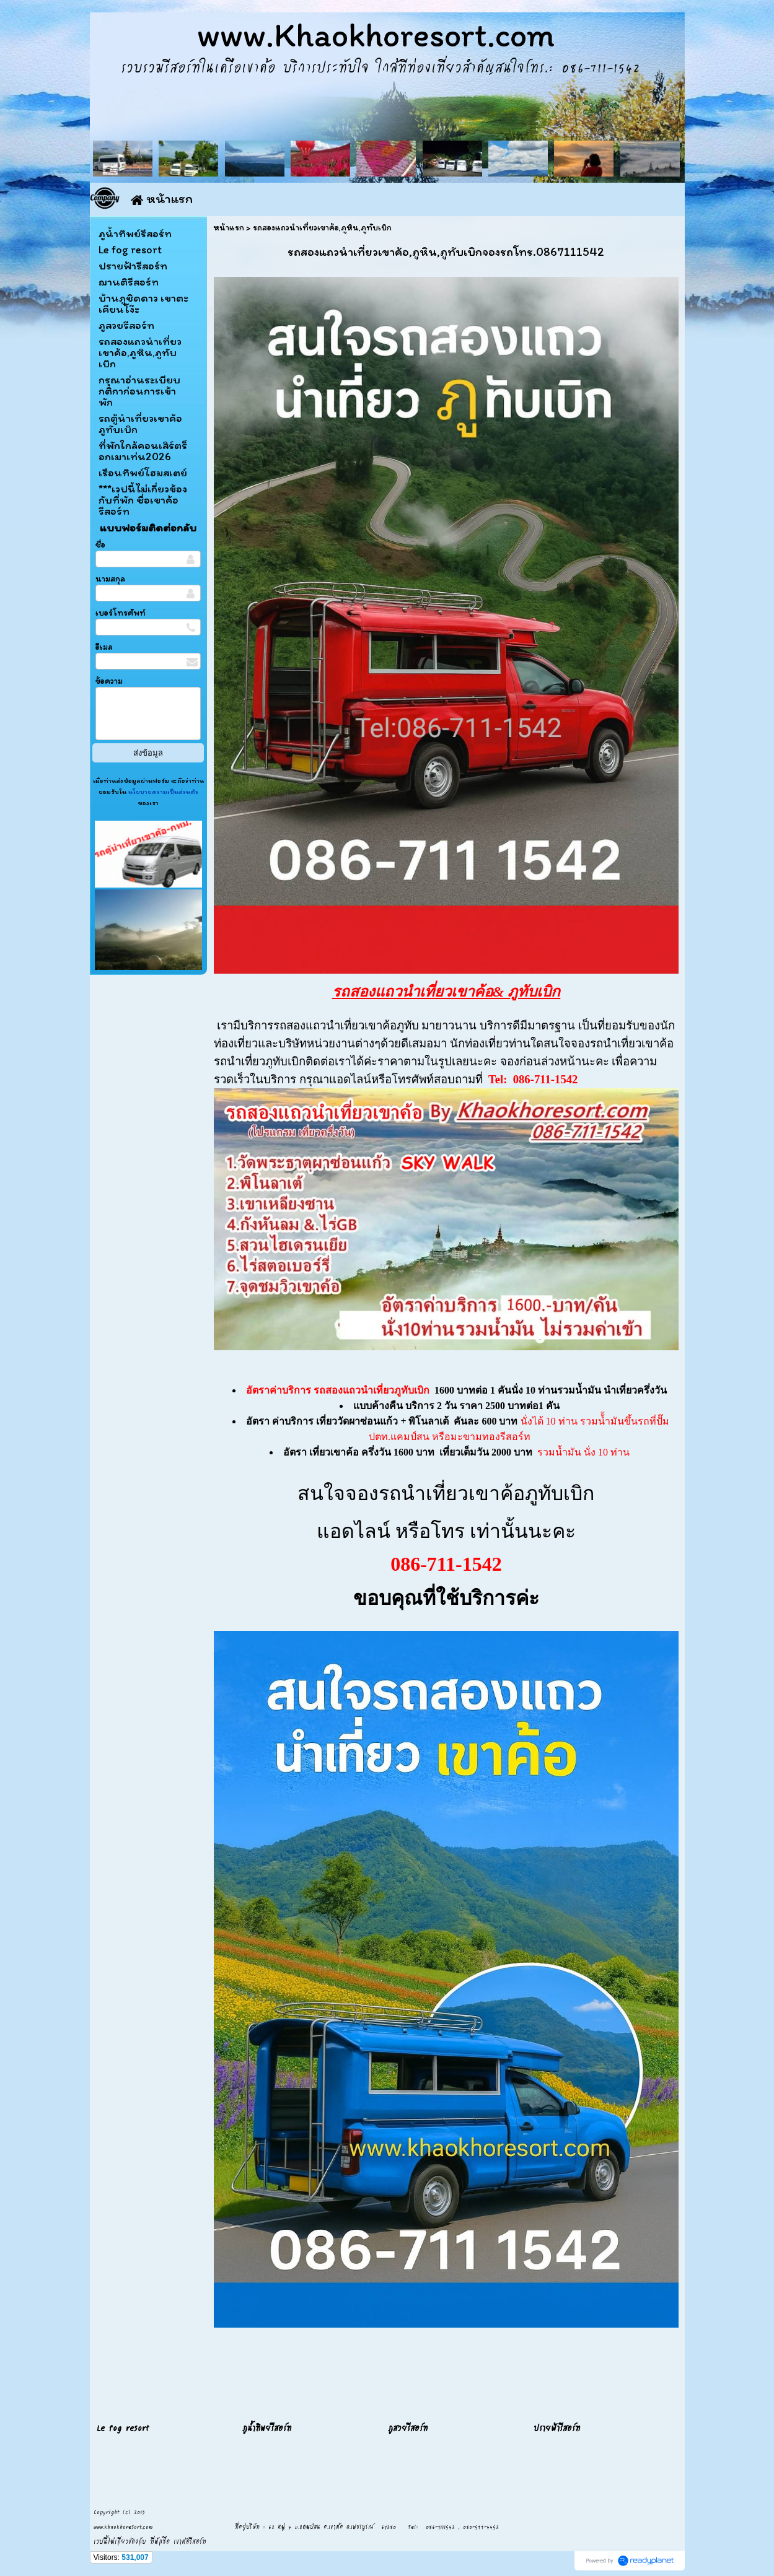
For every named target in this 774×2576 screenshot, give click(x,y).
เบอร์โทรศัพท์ (120, 613)
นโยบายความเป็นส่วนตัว (162, 791)
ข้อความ (109, 681)
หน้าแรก (228, 227)
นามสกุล (110, 579)
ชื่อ (100, 544)
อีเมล (104, 647)
